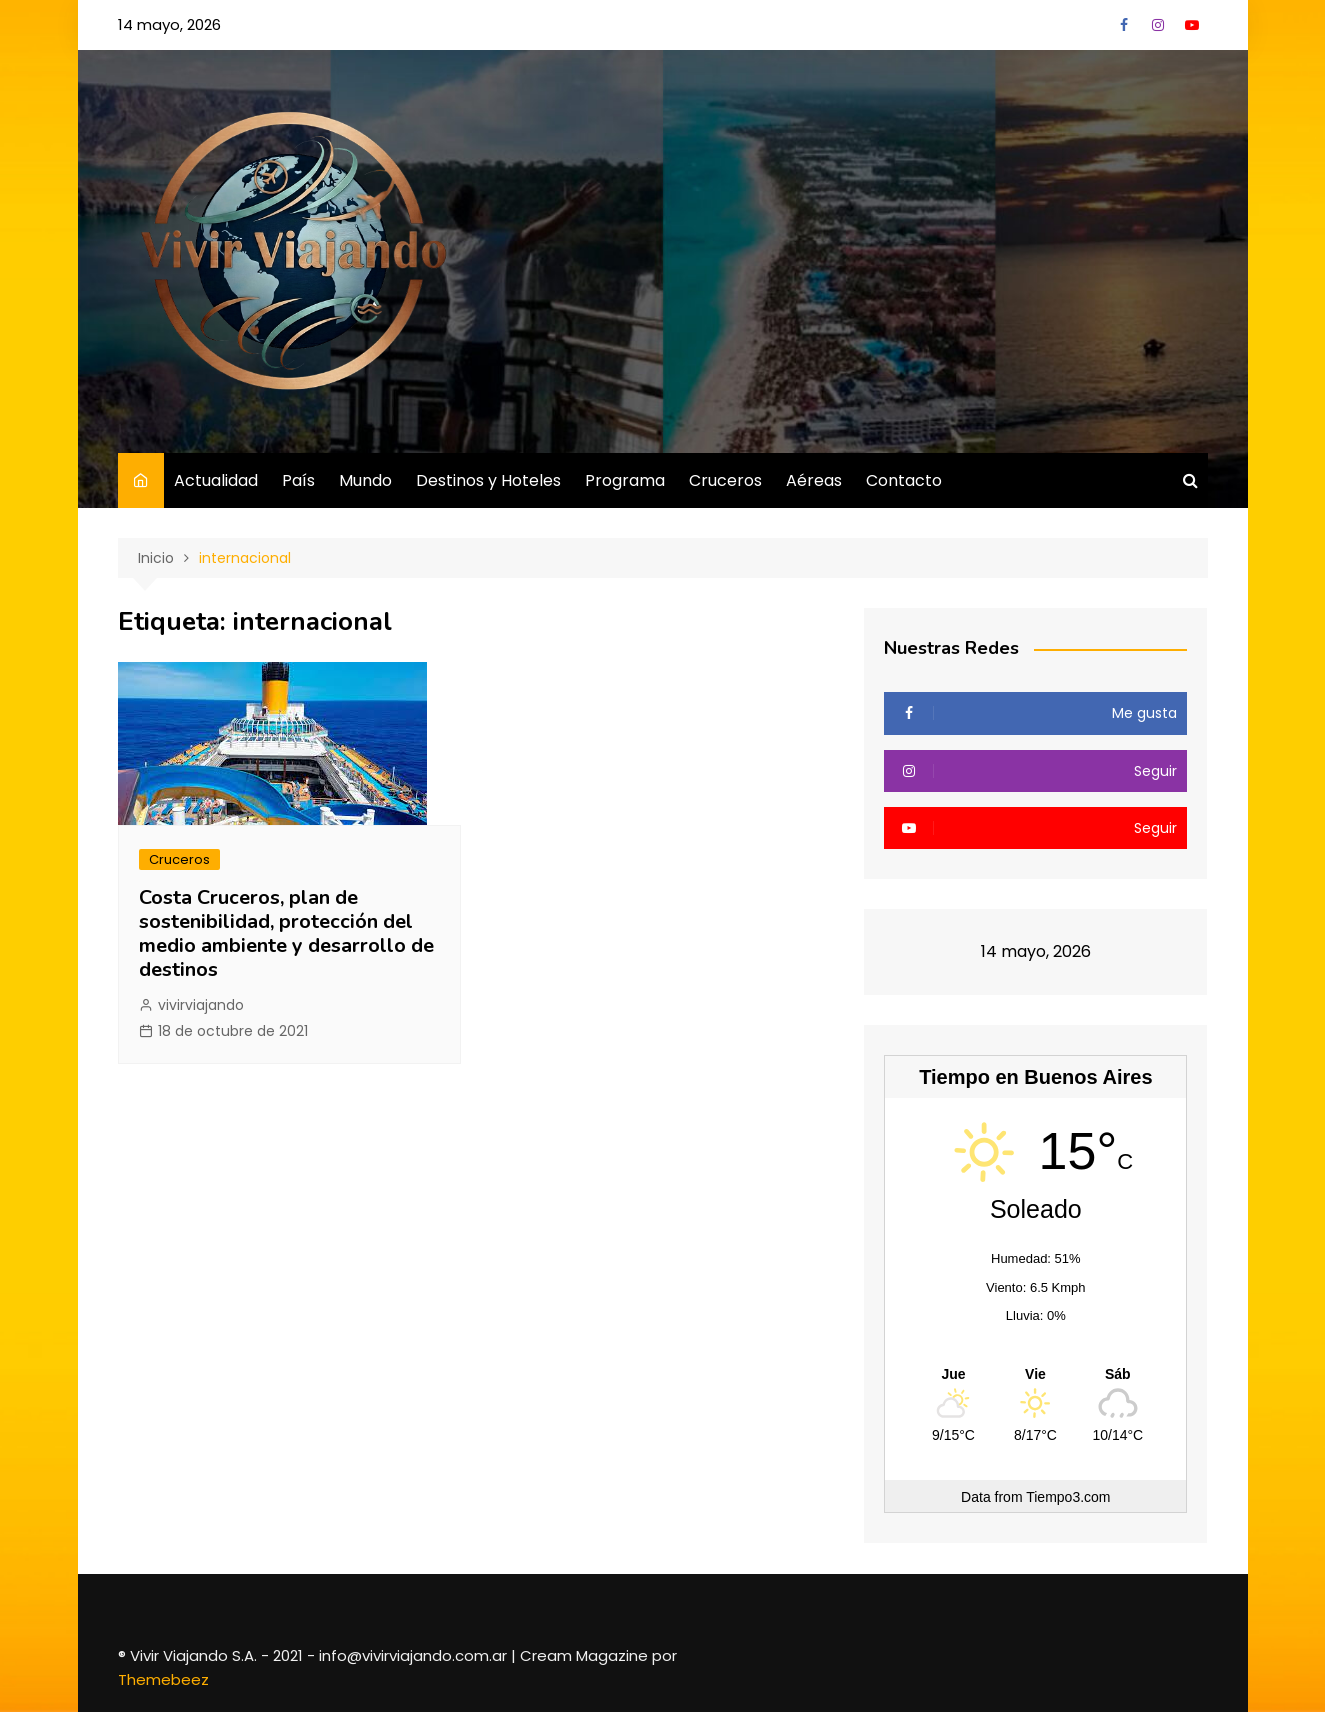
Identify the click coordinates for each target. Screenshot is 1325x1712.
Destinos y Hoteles (488, 480)
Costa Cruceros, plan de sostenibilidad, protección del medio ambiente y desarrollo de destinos (286, 933)
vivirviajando (201, 1005)
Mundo (365, 480)
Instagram (1158, 25)
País (298, 480)
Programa (625, 480)
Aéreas (814, 480)
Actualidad (216, 480)
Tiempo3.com (1068, 1497)
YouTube (1192, 25)
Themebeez (163, 1679)
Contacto (904, 480)
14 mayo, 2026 (169, 24)
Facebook (1124, 25)
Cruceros (725, 480)
